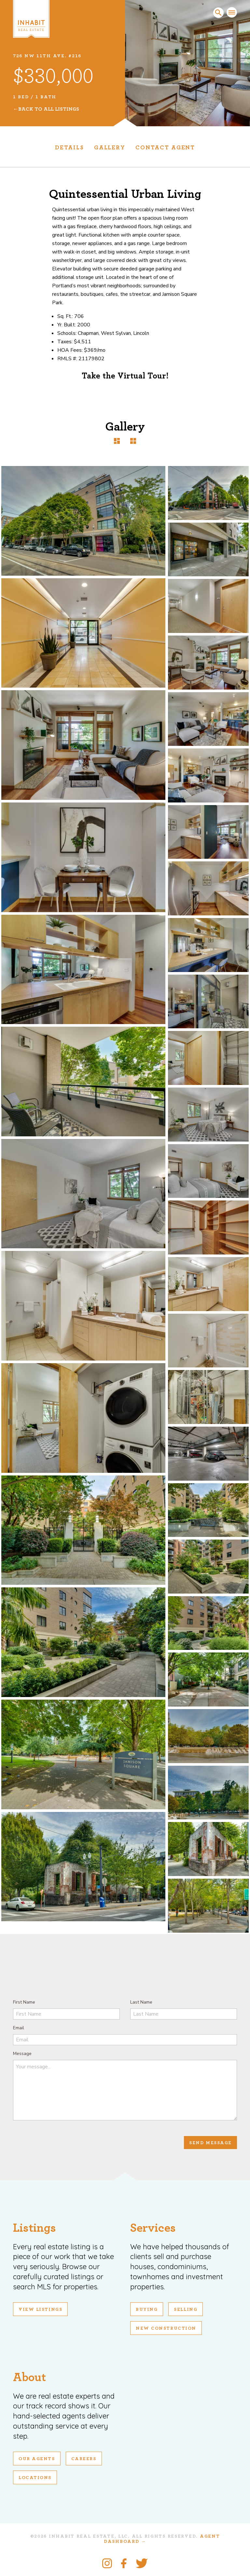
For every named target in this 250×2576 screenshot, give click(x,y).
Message (22, 2053)
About (29, 2377)
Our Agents (37, 2459)
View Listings (40, 2309)
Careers (83, 2459)
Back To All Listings (48, 109)
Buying (147, 2309)
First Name (24, 2002)
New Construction (166, 2328)
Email (18, 2028)
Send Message (210, 2143)
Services (153, 2228)
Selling (185, 2309)
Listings (34, 2228)
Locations (35, 2477)
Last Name (141, 2002)
